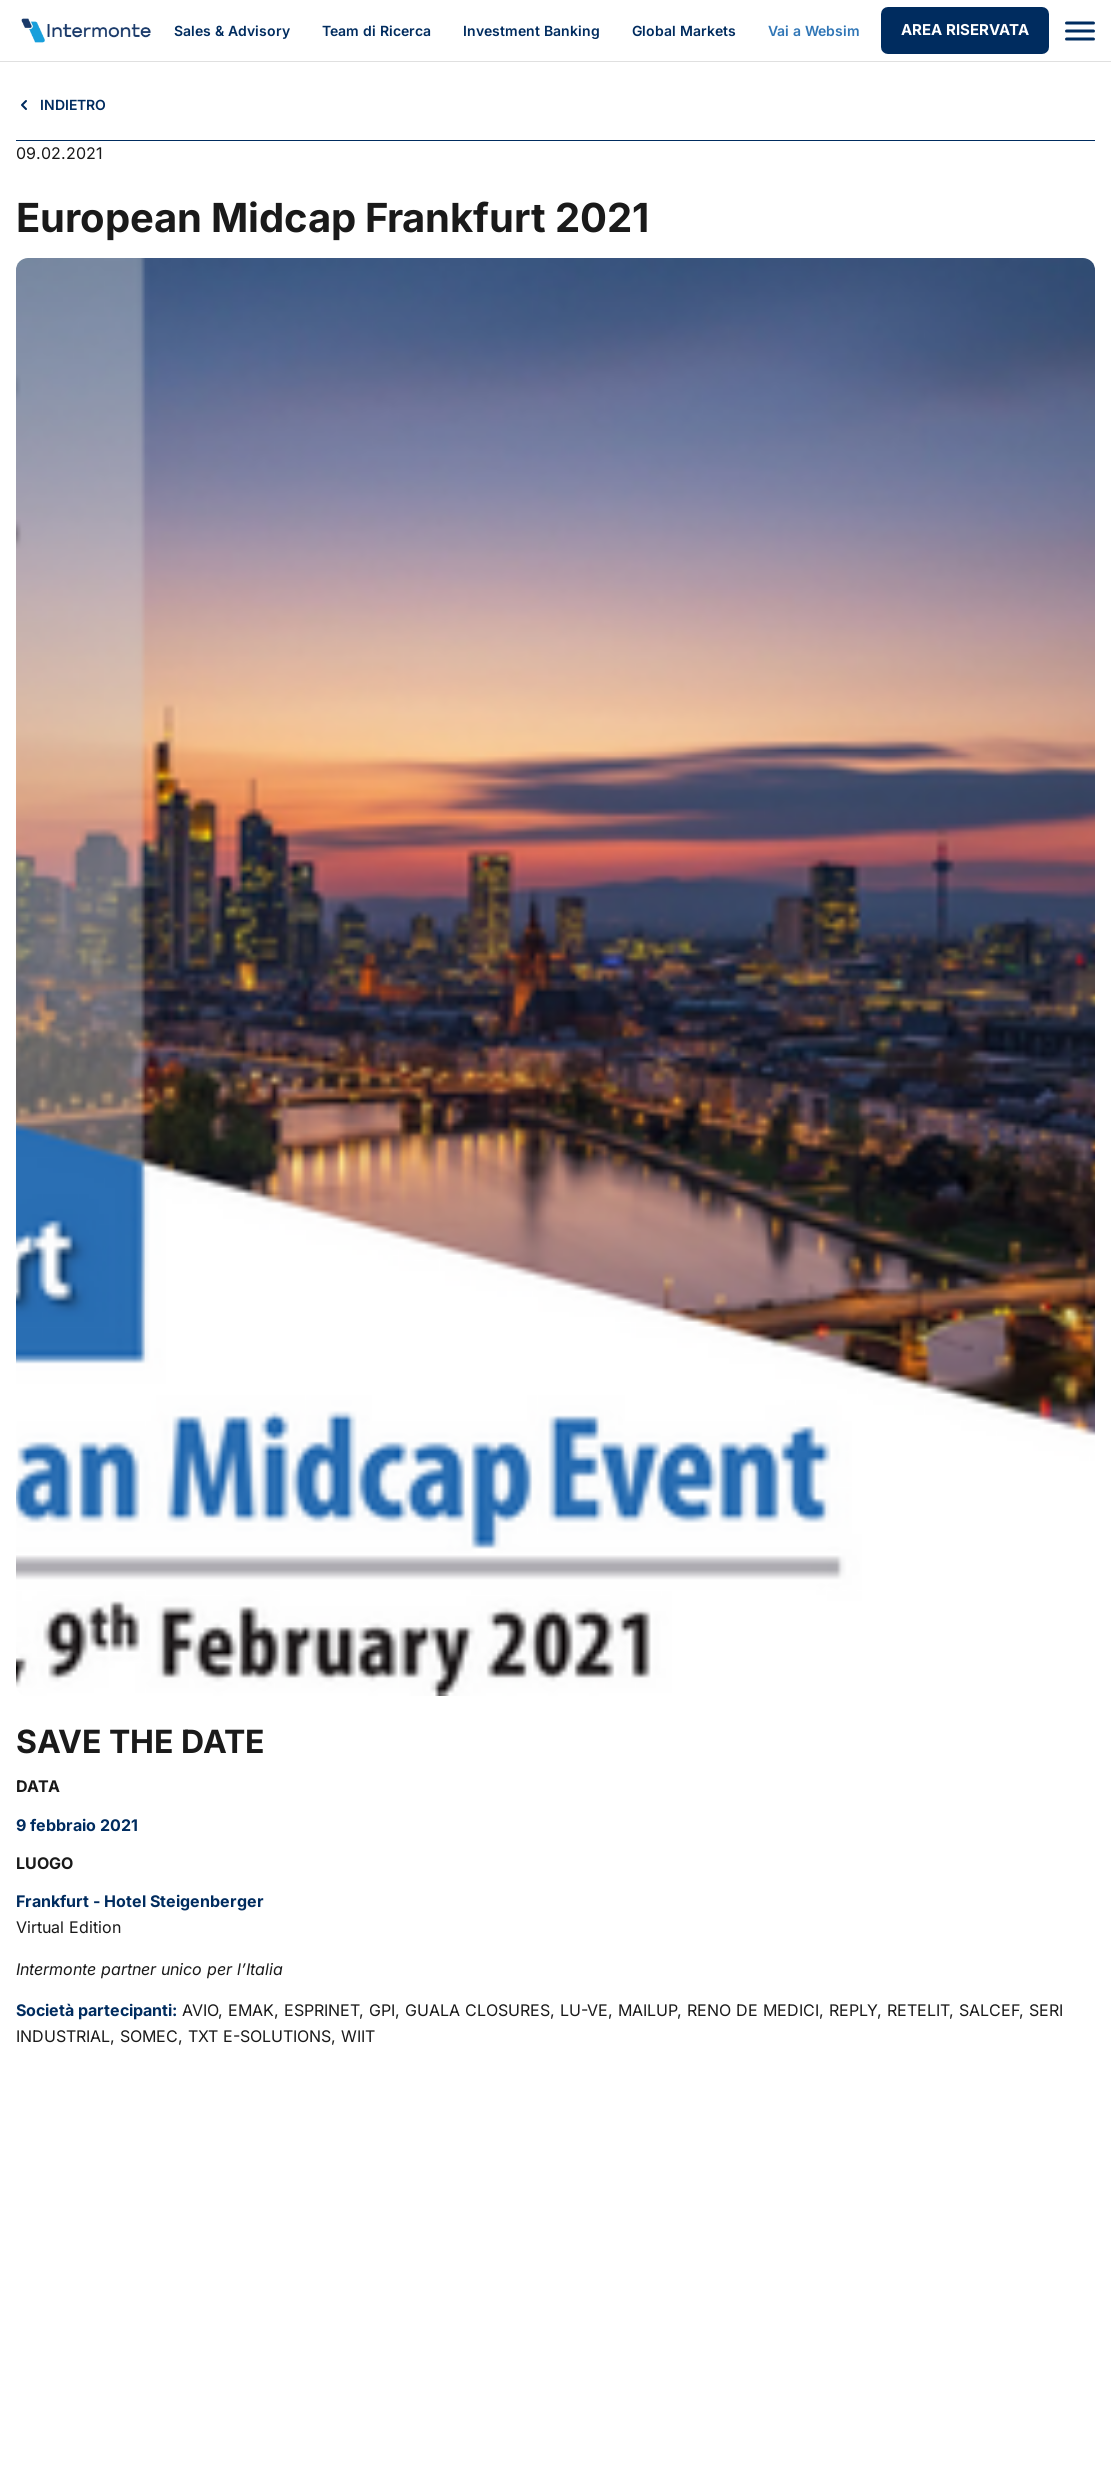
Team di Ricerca (376, 30)
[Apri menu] (1080, 31)
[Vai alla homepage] (85, 30)
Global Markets (684, 30)
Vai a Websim (814, 30)
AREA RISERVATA (965, 29)
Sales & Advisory (232, 30)
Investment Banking (531, 30)
